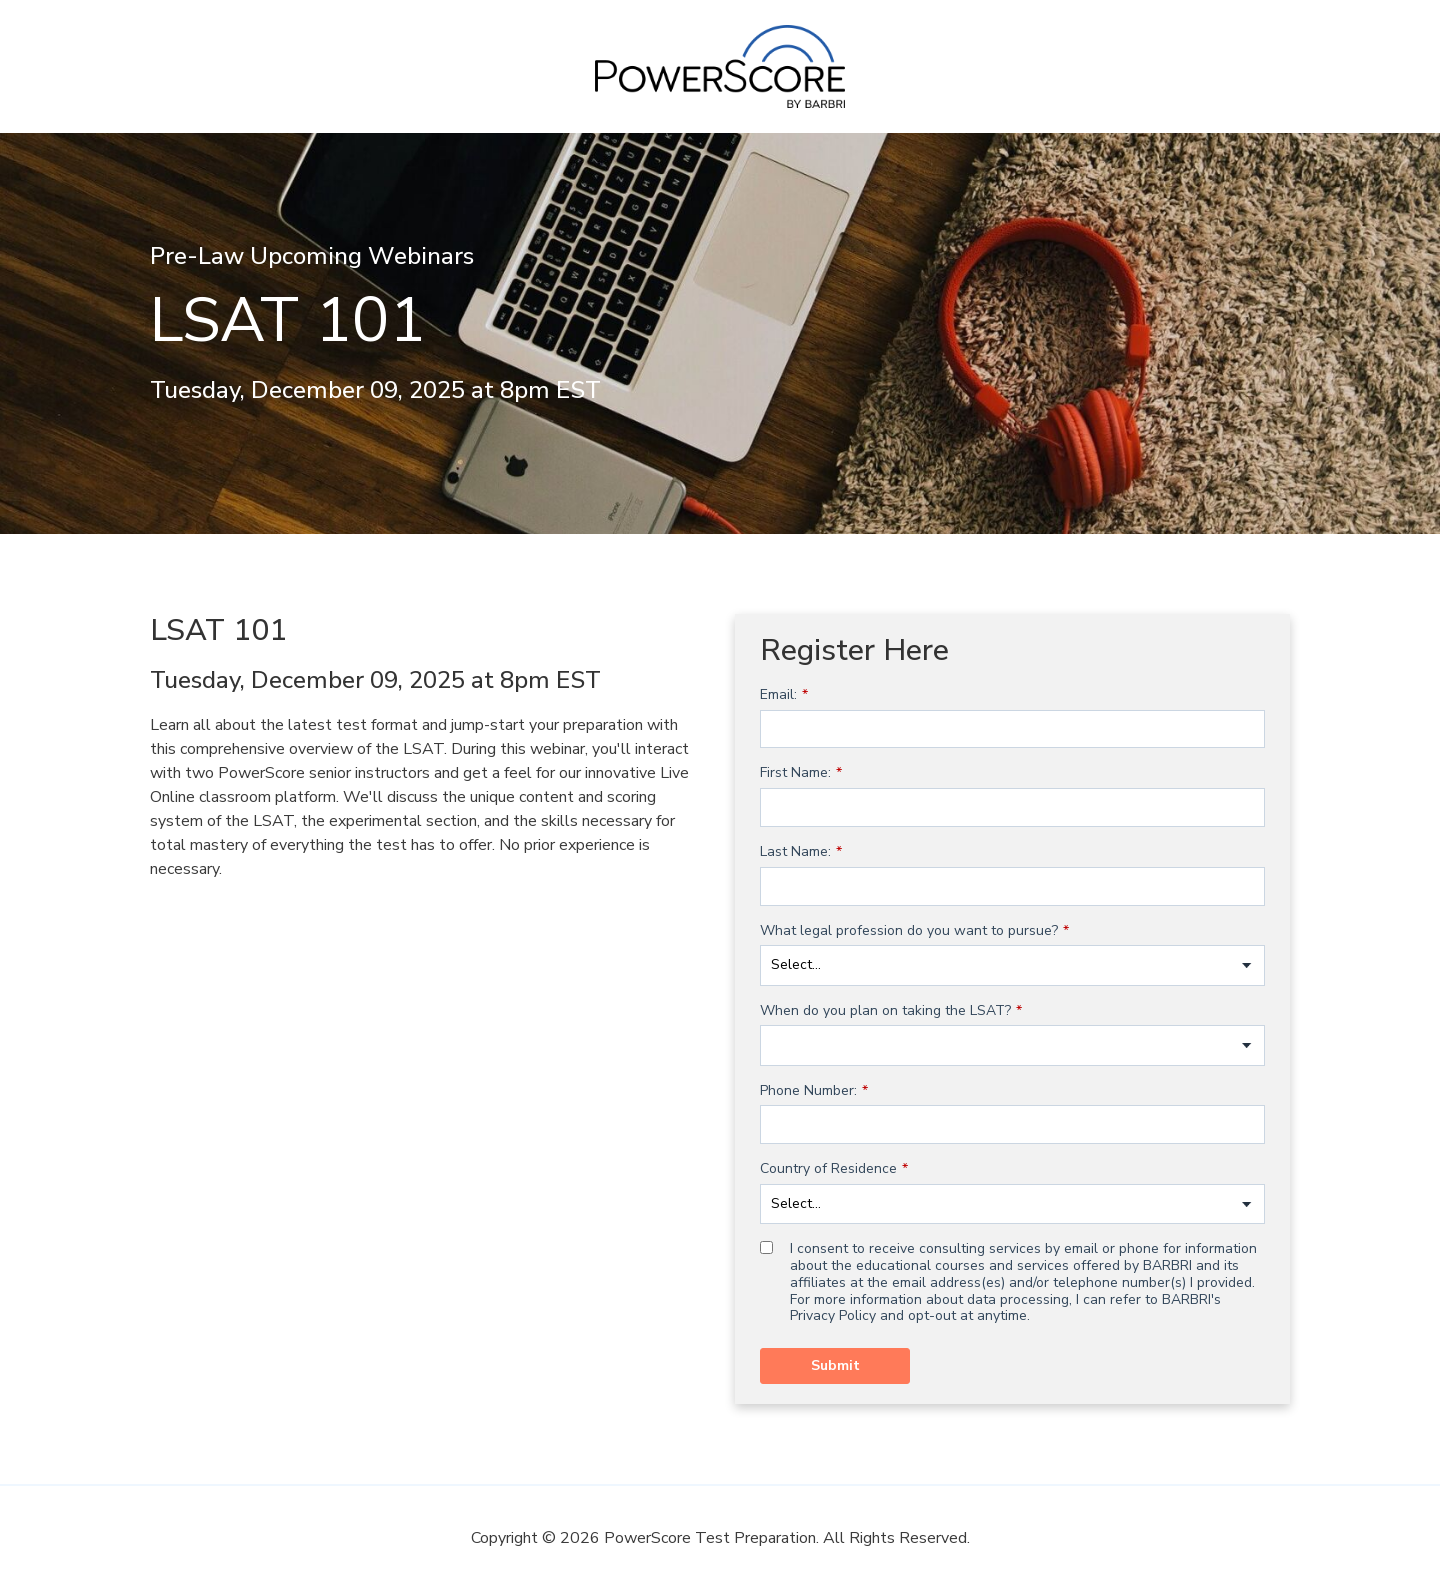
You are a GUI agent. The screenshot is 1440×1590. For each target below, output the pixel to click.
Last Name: (801, 852)
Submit (835, 1365)
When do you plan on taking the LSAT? (891, 1011)
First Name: (801, 773)
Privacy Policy (833, 1315)
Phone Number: (814, 1091)
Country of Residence (834, 1169)
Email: (784, 695)
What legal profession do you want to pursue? (914, 931)
